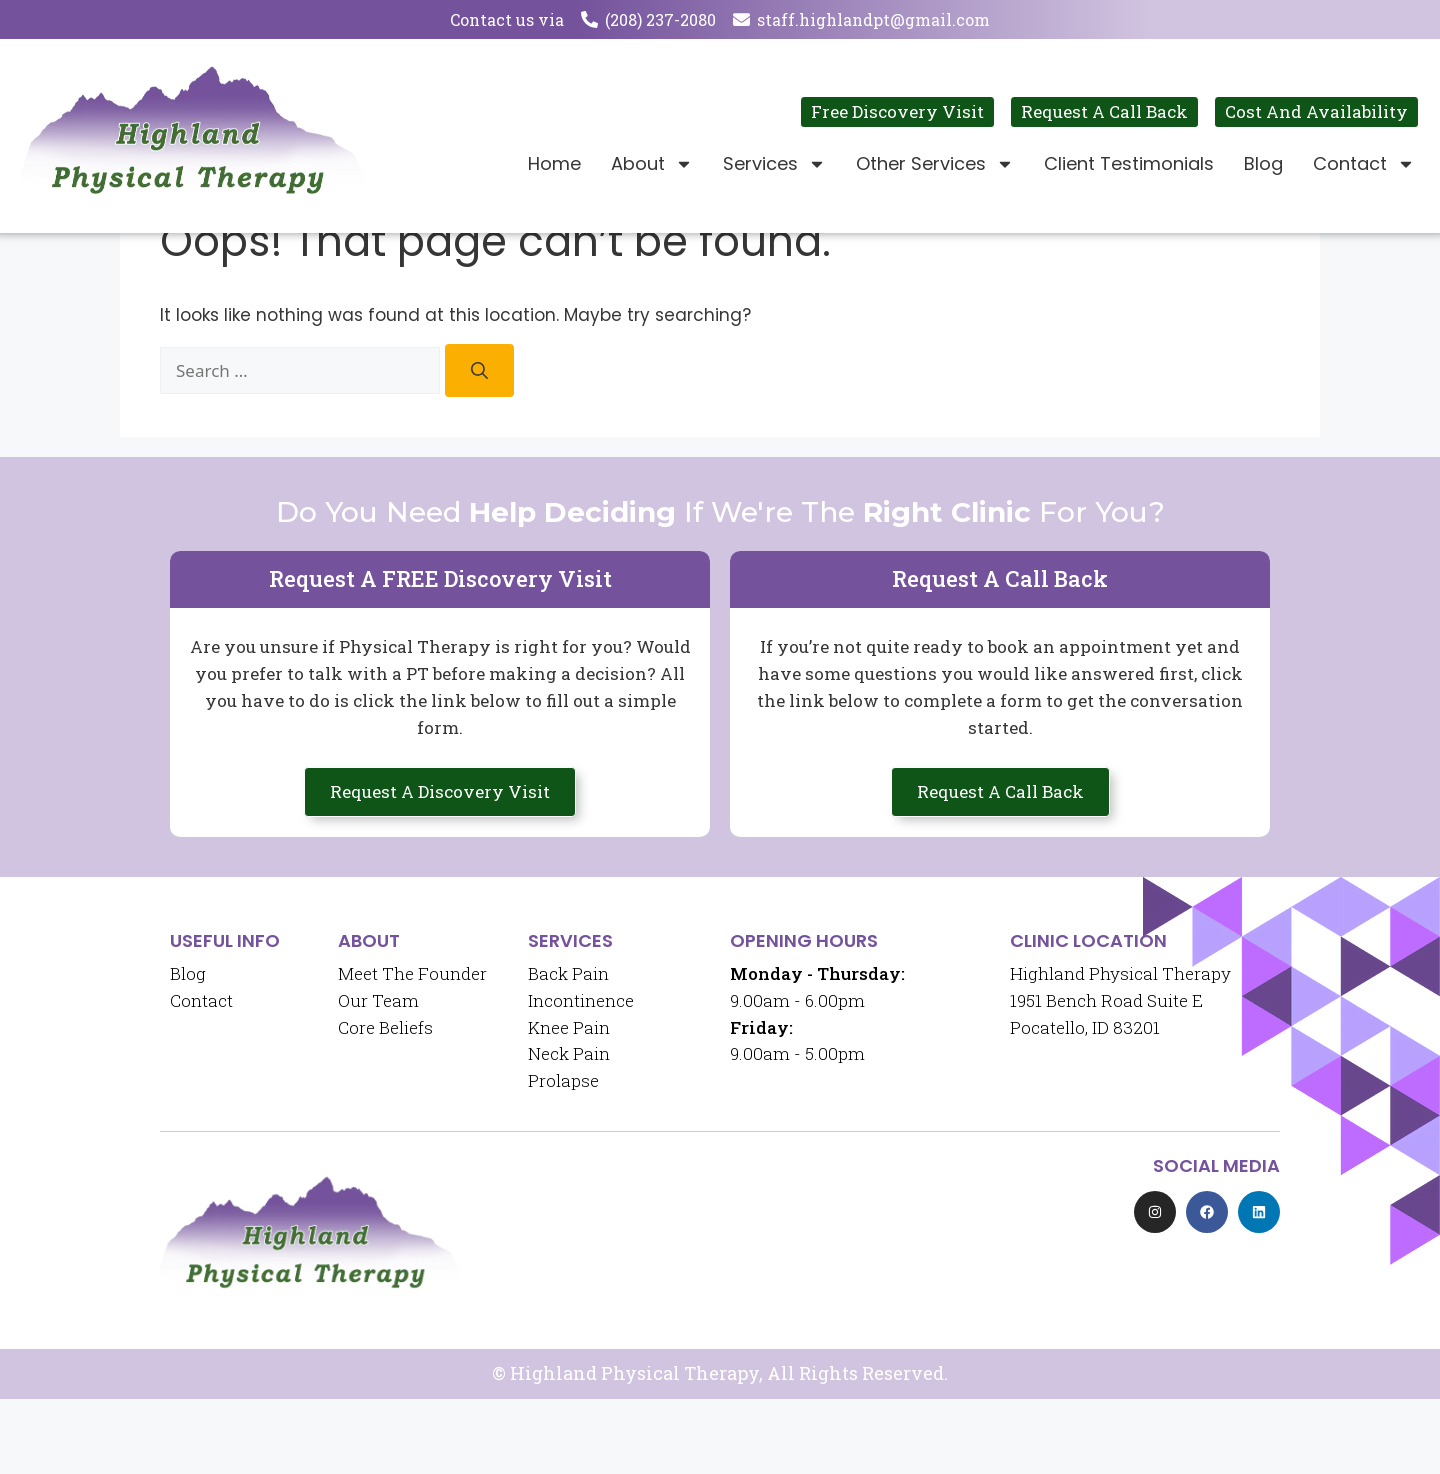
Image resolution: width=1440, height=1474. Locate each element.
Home (554, 163)
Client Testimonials (1129, 163)
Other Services (935, 164)
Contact (1364, 164)
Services (774, 164)
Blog (1263, 163)
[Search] (479, 445)
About (652, 164)
